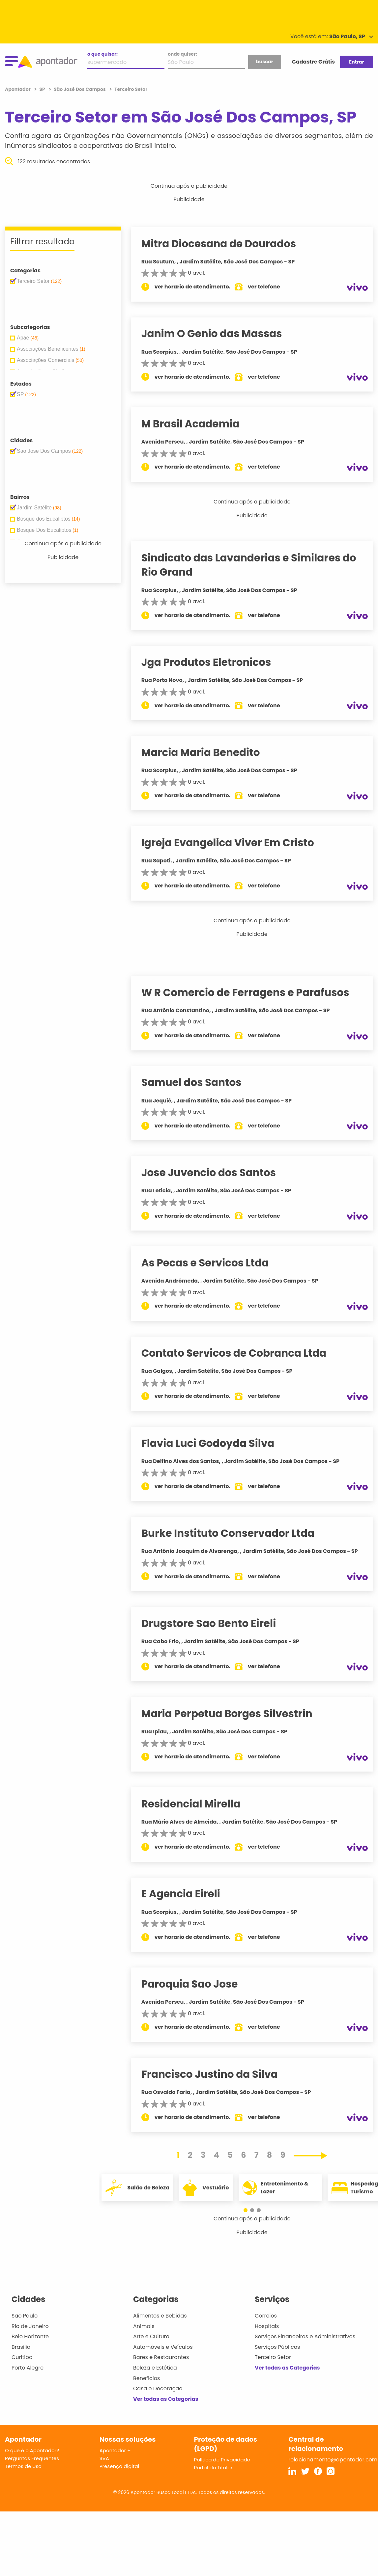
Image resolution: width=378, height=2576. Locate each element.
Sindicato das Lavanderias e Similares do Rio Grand (255, 565)
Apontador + (115, 2450)
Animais (144, 2326)
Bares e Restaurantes (161, 2357)
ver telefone (270, 286)
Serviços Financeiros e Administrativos (305, 2336)
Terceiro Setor (273, 2357)
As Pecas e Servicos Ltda (211, 1263)
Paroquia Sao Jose (196, 1984)
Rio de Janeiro (30, 2326)
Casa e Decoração (158, 2388)
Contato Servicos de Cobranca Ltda (240, 1353)
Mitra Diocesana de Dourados (225, 243)
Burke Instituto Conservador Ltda (234, 1533)
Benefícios (146, 2378)
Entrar (356, 62)
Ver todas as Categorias (165, 2399)
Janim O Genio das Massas (218, 333)
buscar (264, 61)
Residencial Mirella (197, 1804)
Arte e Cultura (151, 2336)
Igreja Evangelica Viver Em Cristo (234, 842)
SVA (104, 2458)
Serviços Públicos (277, 2347)
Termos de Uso (23, 2466)
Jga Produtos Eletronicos (212, 662)
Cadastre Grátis (313, 62)
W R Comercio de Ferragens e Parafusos (252, 992)
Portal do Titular (213, 2467)
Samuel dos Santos (198, 1082)
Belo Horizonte (30, 2336)
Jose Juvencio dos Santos (215, 1172)
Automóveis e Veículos (163, 2347)
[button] (249, 2210)
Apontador (18, 89)
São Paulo (25, 2315)
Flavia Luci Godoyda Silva (214, 1443)
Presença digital (119, 2466)
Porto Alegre (28, 2368)
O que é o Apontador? (32, 2450)
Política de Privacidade (222, 2459)
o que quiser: (102, 54)
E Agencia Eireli (187, 1893)
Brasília (21, 2347)
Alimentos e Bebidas (160, 2315)
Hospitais (267, 2326)
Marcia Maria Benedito (207, 752)
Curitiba (22, 2357)
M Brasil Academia (197, 424)
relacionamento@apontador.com (332, 2459)
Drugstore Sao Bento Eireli (215, 1623)
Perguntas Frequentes (32, 2458)
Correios (266, 2315)
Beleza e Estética (155, 2368)
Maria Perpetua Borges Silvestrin (233, 1713)
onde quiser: (182, 54)
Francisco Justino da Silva (216, 2074)
